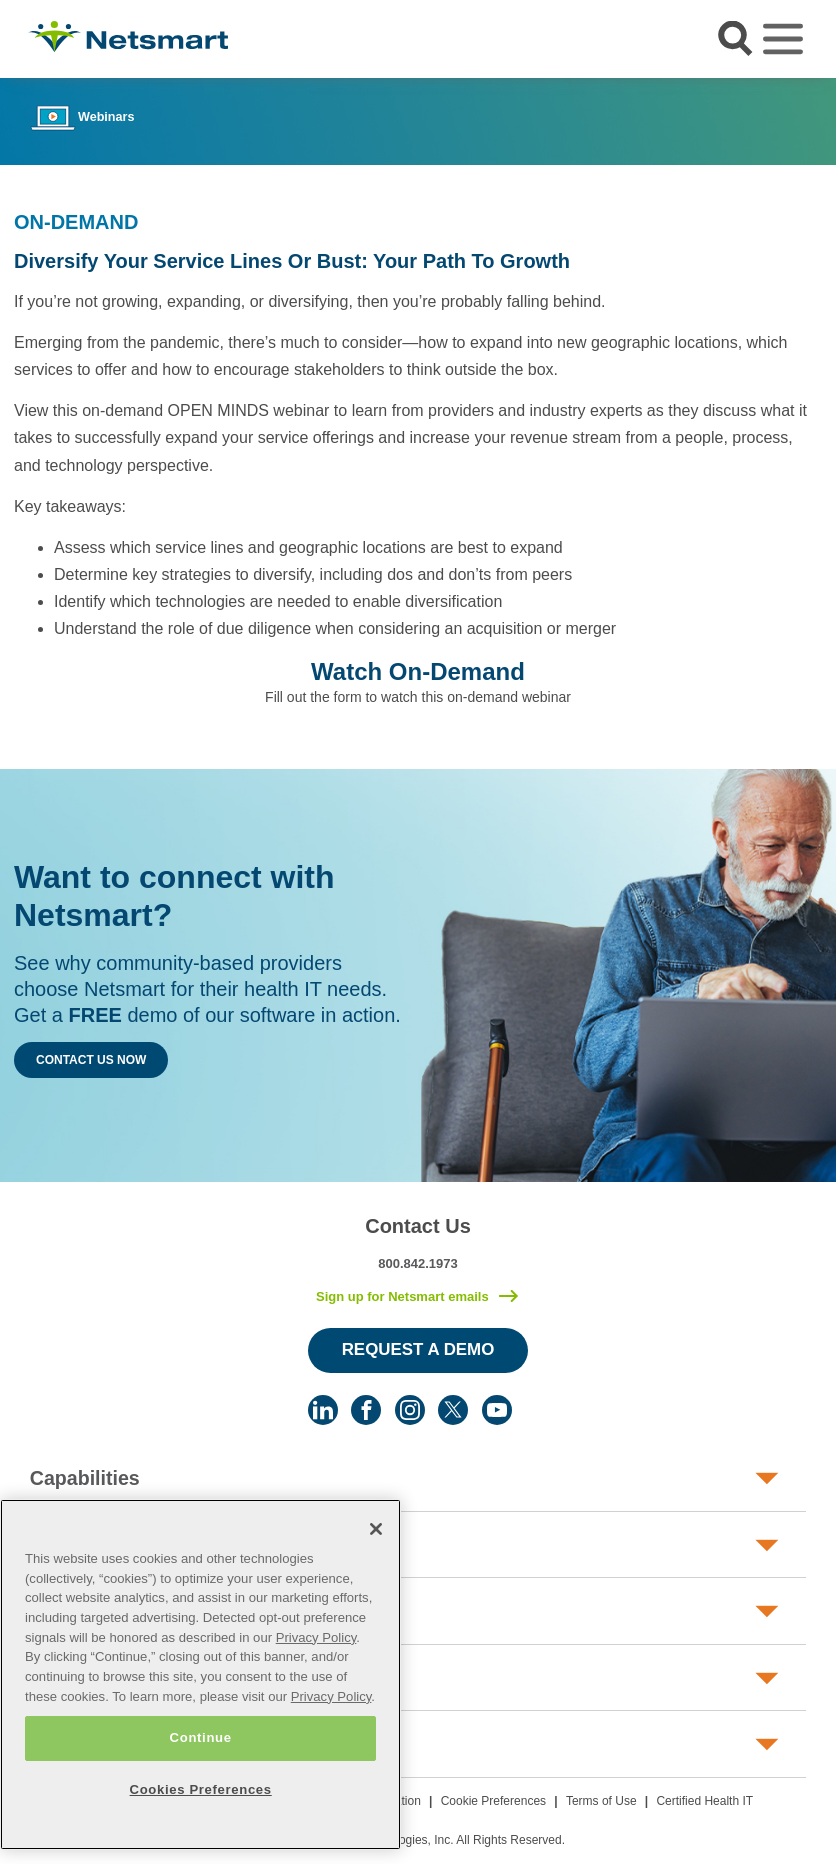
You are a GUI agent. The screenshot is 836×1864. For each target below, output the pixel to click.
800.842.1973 (418, 1263)
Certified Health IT (704, 1801)
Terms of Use (601, 1801)
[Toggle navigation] (783, 39)
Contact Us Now (91, 1060)
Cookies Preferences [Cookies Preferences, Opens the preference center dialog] (201, 1789)
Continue (201, 1737)
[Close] (376, 1529)
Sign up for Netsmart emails (402, 1296)
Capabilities (85, 1478)
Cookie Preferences (493, 1801)
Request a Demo (418, 1349)
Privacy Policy (316, 1637)
